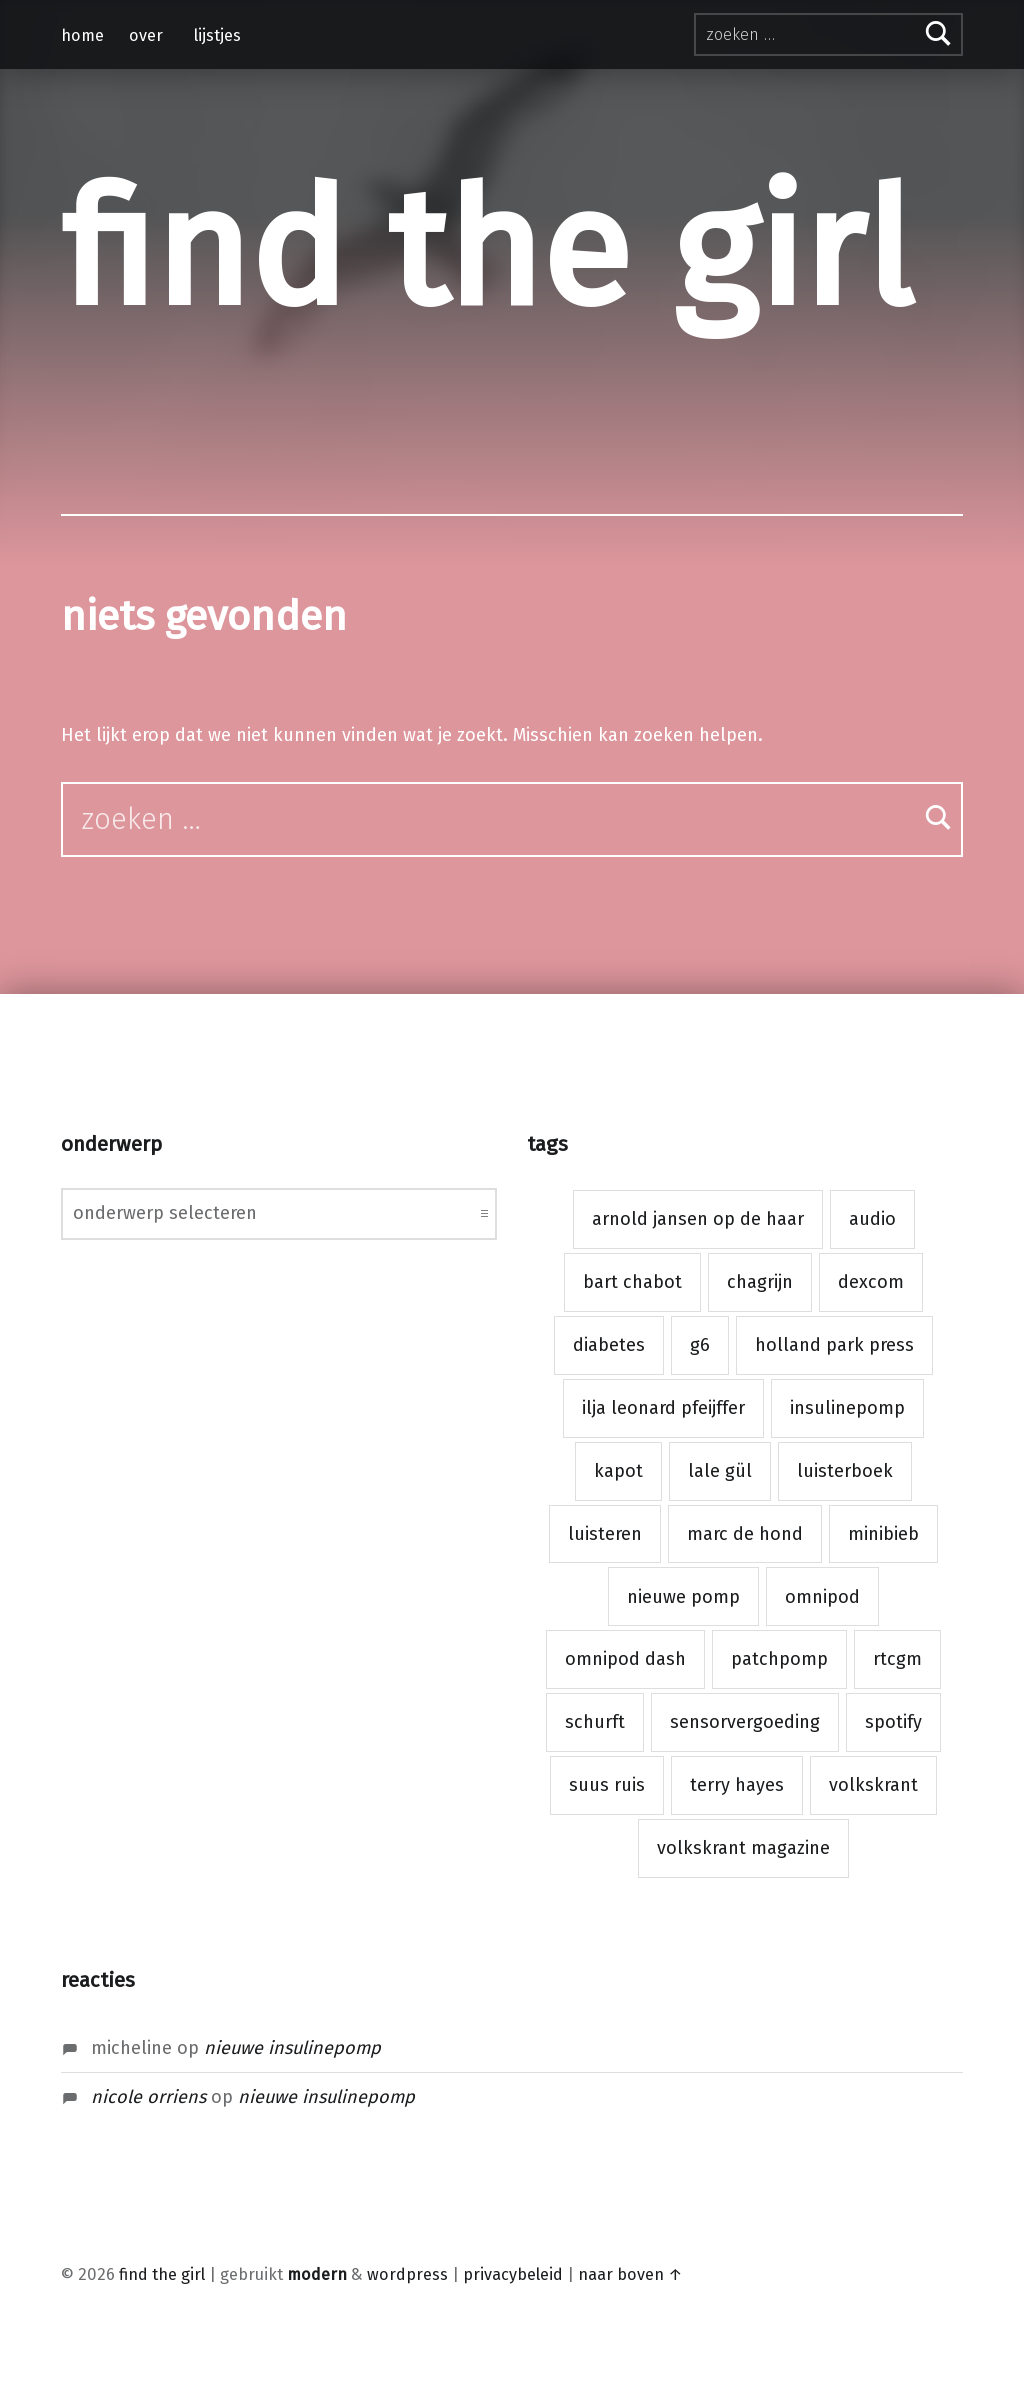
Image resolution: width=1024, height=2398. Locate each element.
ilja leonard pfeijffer (663, 1408)
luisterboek (845, 1471)
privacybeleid (513, 2274)
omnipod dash (625, 1659)
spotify (893, 1722)
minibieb (883, 1534)
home (82, 35)
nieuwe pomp (683, 1597)
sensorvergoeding (745, 1722)
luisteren (605, 1534)
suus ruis (607, 1785)
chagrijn (760, 1282)
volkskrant (873, 1785)
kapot (618, 1471)
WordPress (407, 2274)
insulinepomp (847, 1408)
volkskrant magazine (743, 1848)
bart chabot (632, 1282)
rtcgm (897, 1659)
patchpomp (779, 1659)
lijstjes (217, 35)
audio (872, 1219)
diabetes (609, 1345)
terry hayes (737, 1785)
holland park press (834, 1345)
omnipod (822, 1597)
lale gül (720, 1471)
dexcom (871, 1282)
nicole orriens (148, 2097)
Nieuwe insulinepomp (292, 2048)
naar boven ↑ (630, 2274)
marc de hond (745, 1534)
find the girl (486, 251)
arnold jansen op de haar (698, 1219)
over (146, 35)
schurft (595, 1722)
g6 (700, 1345)
